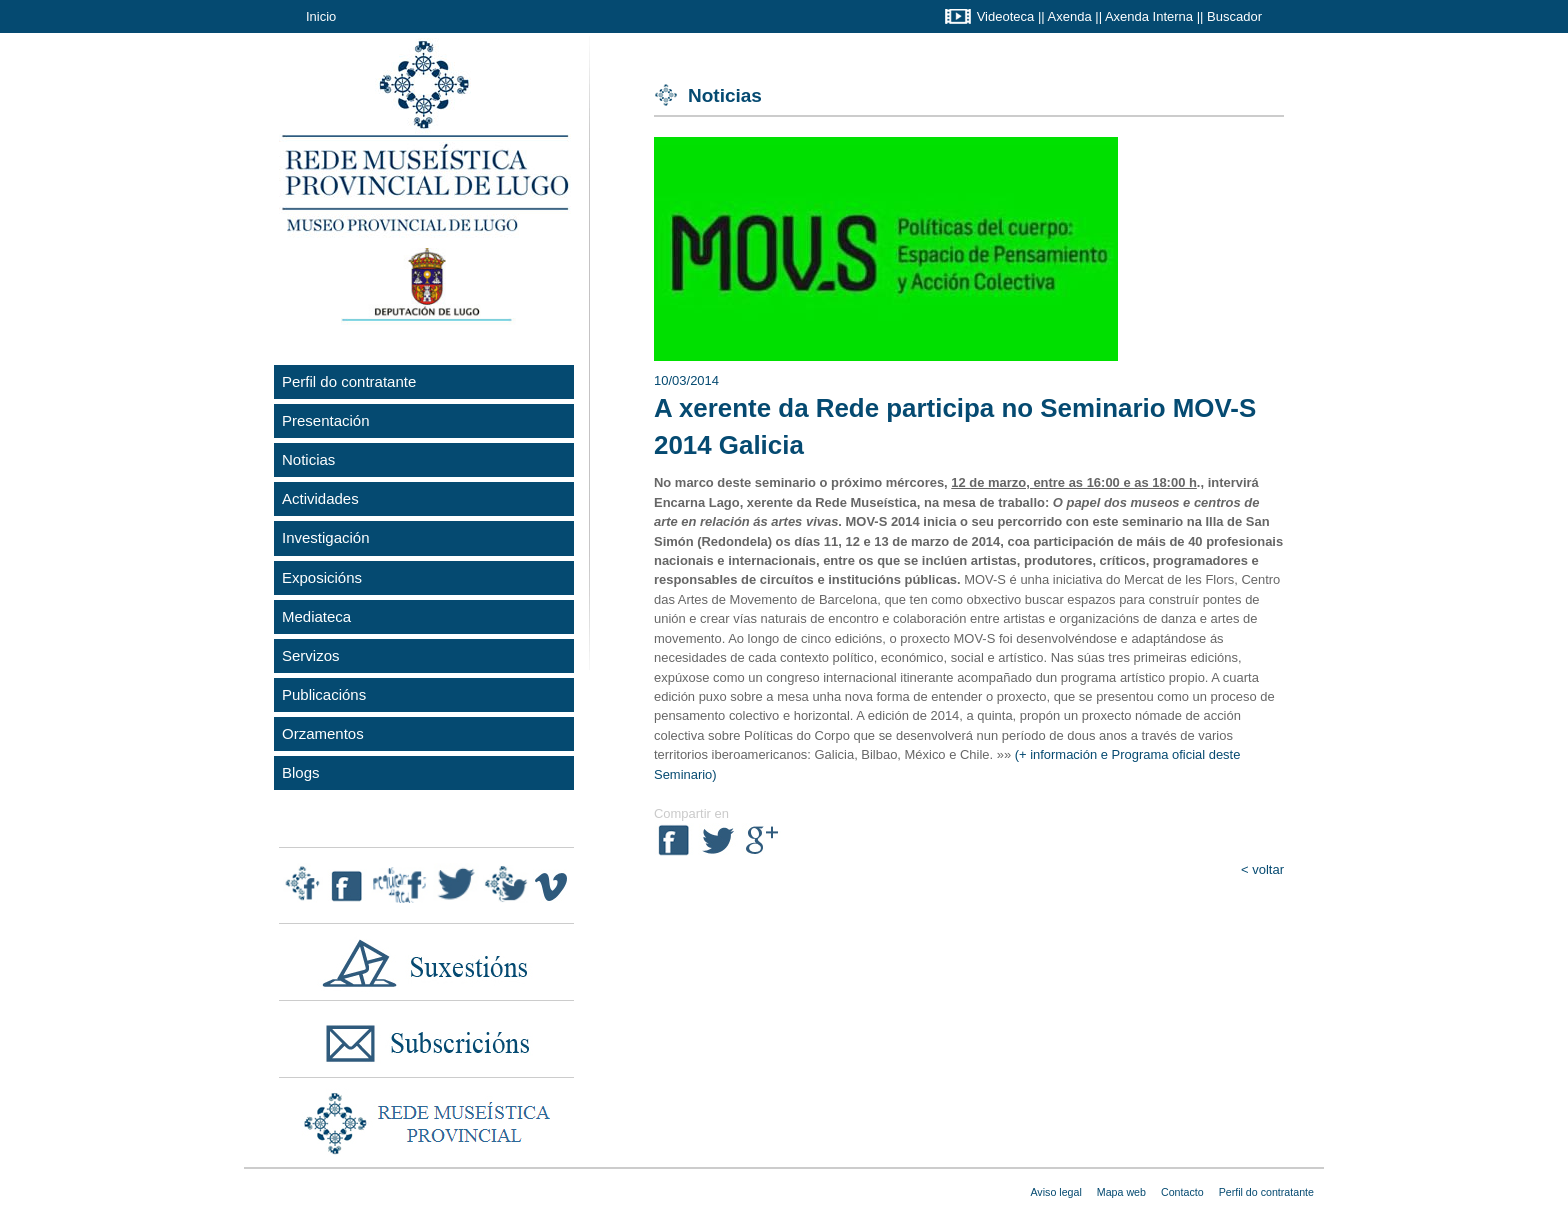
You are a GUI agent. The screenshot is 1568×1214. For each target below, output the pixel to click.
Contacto (1182, 1192)
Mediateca (316, 616)
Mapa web (1121, 1192)
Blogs (301, 772)
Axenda (1070, 16)
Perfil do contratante (349, 381)
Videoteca (1006, 16)
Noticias (308, 459)
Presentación (326, 420)
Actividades (320, 498)
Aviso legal (1055, 1192)
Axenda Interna (1149, 16)
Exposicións (322, 577)
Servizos (311, 655)
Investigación (326, 537)
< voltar (1262, 869)
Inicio (321, 16)
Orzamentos (323, 733)
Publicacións (324, 694)
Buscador (1234, 16)
